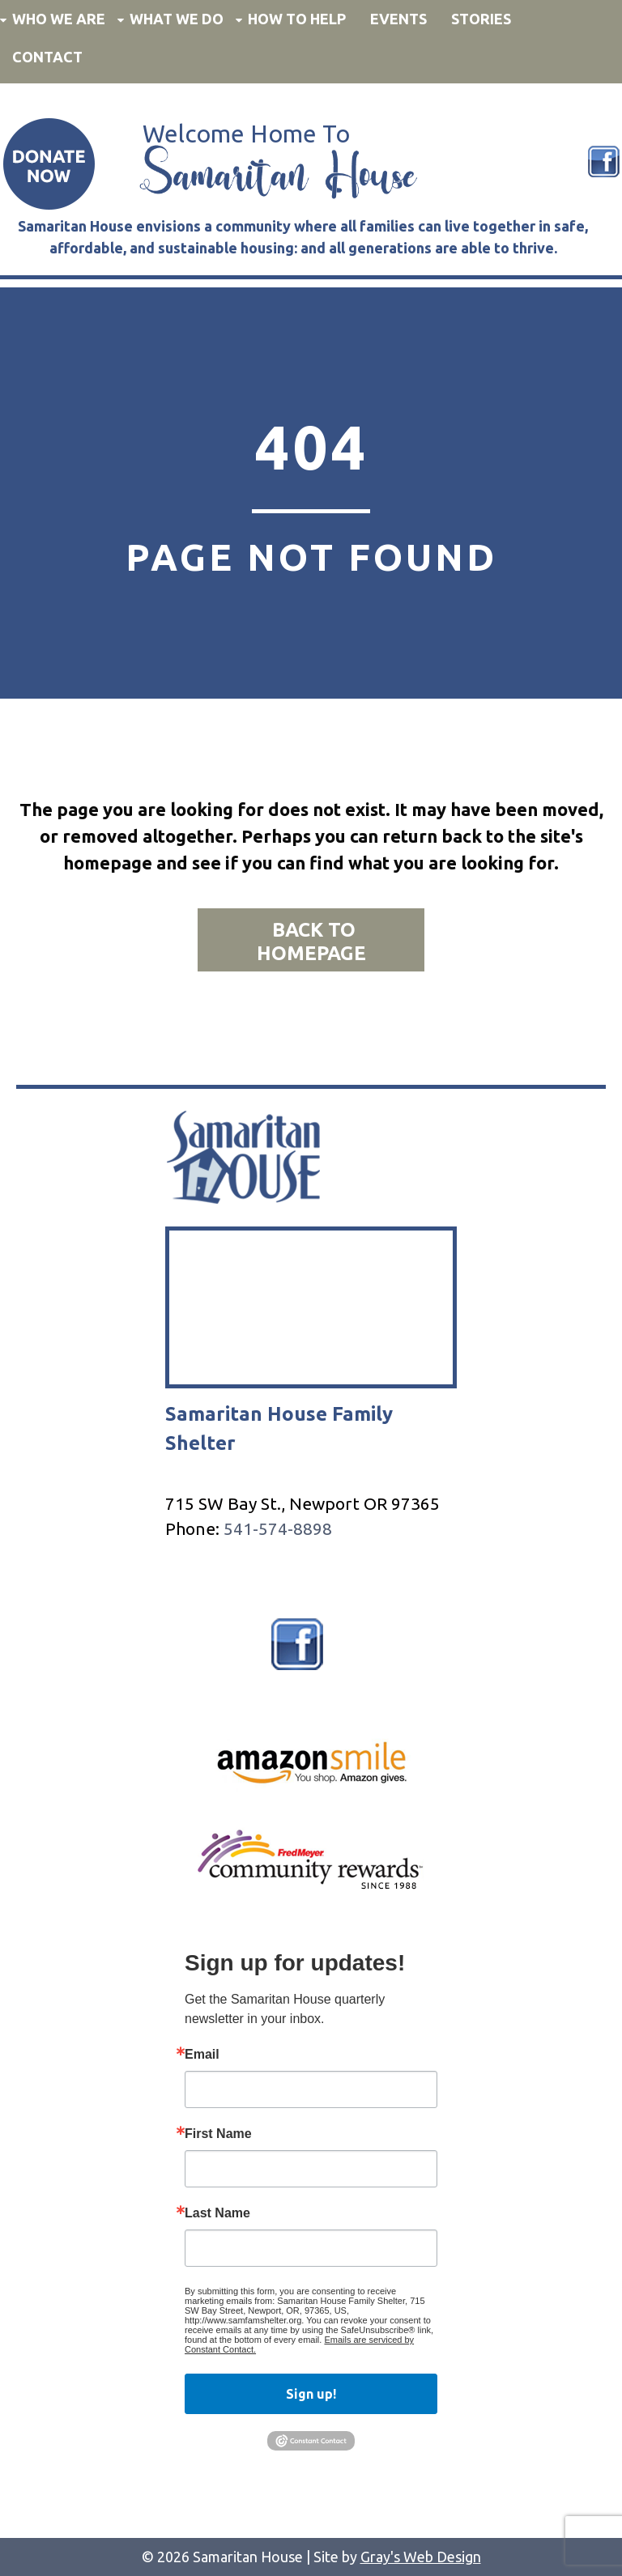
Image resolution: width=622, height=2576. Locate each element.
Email (202, 2054)
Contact (47, 57)
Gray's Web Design (420, 2556)
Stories (481, 19)
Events (398, 19)
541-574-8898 (278, 1528)
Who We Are (58, 19)
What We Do (177, 19)
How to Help (297, 19)
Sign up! (311, 2394)
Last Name (217, 2213)
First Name (218, 2134)
